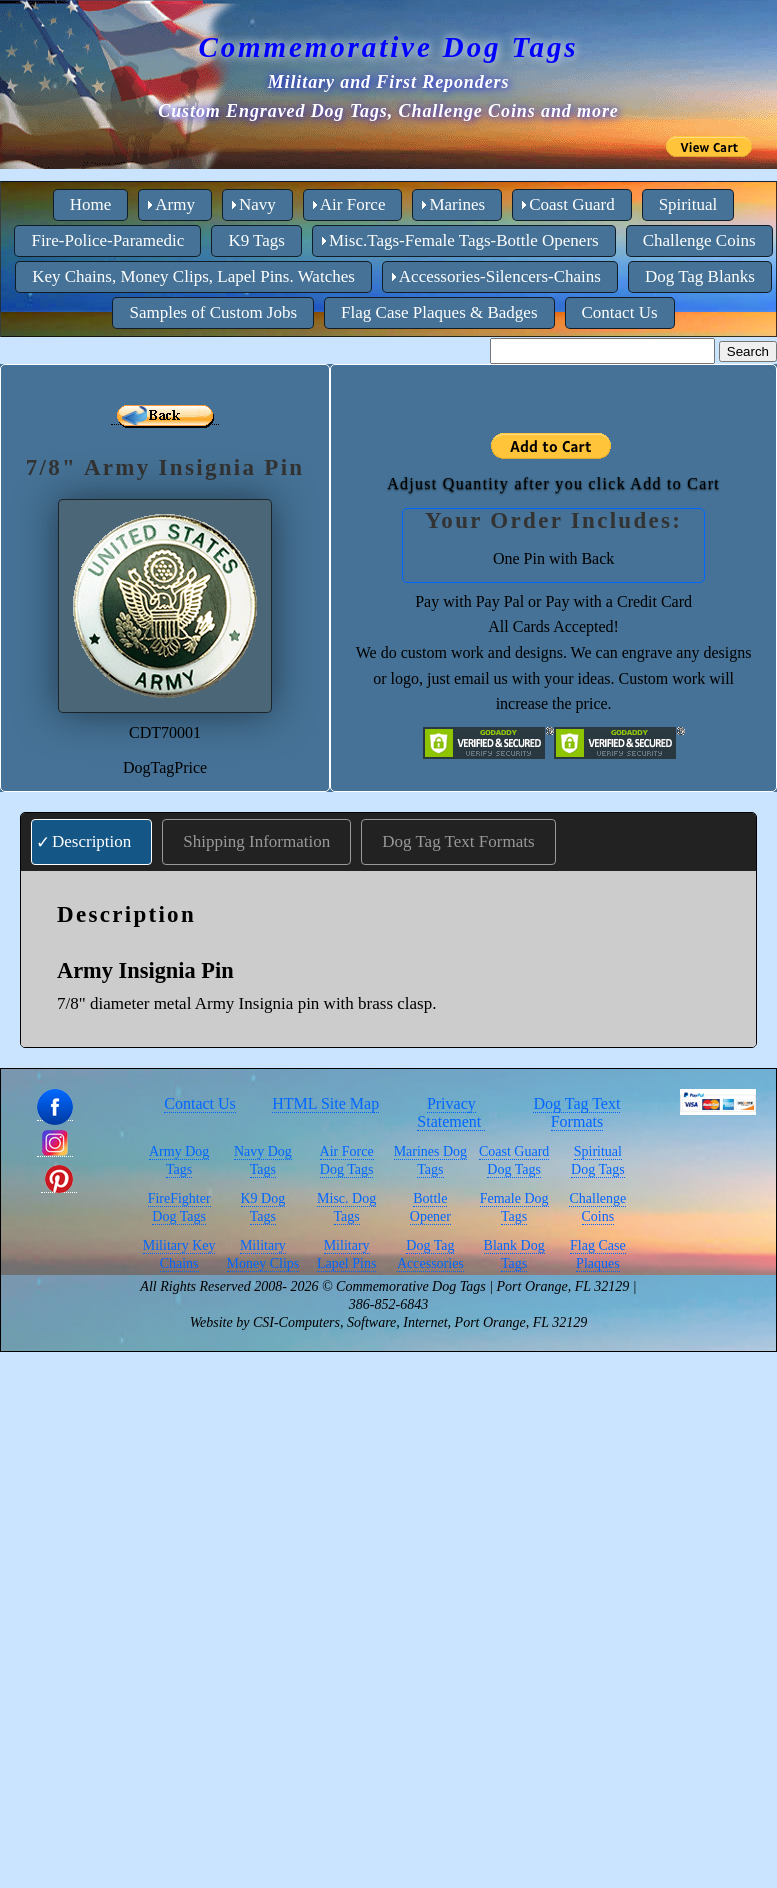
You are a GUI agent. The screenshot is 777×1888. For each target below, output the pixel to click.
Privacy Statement (451, 1112)
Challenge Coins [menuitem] (699, 240)
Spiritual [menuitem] (688, 204)
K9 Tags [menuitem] (256, 240)
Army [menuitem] (175, 204)
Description (91, 841)
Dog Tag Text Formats (458, 841)
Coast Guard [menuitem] (571, 204)
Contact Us (200, 1103)
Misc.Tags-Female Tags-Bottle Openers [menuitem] (464, 240)
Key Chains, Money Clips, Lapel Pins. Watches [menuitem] (193, 276)
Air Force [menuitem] (353, 204)
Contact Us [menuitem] (620, 312)
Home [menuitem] (91, 204)
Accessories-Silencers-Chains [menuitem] (500, 276)
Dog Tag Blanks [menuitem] (700, 276)
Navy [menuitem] (257, 204)
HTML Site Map (325, 1103)
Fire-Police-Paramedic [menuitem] (107, 240)
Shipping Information (256, 841)
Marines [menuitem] (457, 204)
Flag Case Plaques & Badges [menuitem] (439, 312)
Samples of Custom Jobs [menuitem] (213, 312)
